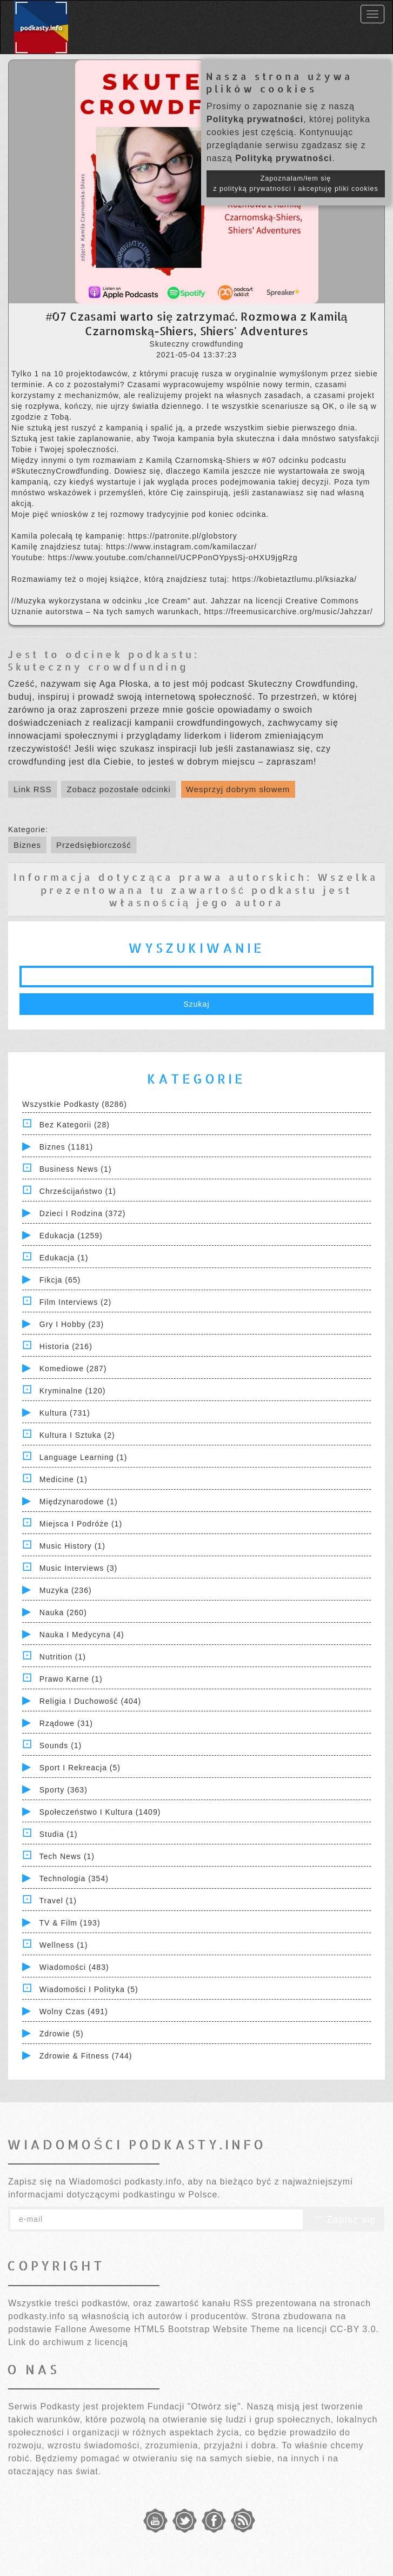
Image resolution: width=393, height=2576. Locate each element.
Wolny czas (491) (73, 2011)
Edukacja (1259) (71, 1235)
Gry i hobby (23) (71, 1324)
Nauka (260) (63, 1612)
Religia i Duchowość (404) (90, 1701)
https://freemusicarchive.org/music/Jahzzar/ (288, 611)
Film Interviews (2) (75, 1302)
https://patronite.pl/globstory (182, 536)
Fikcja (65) (60, 1280)
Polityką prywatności (255, 119)
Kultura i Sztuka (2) (77, 1435)
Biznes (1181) (66, 1147)
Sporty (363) (63, 1789)
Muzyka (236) (65, 1590)
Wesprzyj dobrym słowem (238, 789)
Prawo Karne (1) (71, 1679)
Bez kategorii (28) (74, 1124)
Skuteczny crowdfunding (98, 666)
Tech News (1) (67, 1856)
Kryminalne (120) (72, 1390)
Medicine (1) (63, 1479)
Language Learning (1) (83, 1457)
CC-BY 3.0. (354, 2329)
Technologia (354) (74, 1878)
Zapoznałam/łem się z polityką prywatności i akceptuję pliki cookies (295, 183)
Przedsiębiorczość (93, 844)
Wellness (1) (63, 1945)
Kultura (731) (64, 1413)
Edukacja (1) (64, 1257)
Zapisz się (344, 2219)
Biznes (27, 844)
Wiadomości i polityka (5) (88, 1989)
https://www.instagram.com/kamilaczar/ (181, 546)
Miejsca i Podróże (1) (80, 1523)
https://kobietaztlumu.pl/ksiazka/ (294, 579)
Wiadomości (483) (74, 1967)
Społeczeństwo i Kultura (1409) (100, 1812)
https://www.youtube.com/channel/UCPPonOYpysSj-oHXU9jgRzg (173, 557)
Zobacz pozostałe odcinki (118, 789)
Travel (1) (58, 1900)
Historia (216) (65, 1346)
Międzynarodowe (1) (78, 1501)
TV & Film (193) (70, 1922)
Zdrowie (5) (61, 2033)
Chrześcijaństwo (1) (77, 1191)
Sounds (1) (60, 1745)
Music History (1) (72, 1546)
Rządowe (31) (66, 1723)
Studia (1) (58, 1834)
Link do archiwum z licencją (68, 2342)
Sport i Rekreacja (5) (80, 1767)
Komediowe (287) (73, 1368)
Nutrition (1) (62, 1656)
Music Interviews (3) (78, 1568)
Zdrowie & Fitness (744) (85, 2055)
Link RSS (33, 789)
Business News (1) (75, 1169)
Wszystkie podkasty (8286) (74, 1104)
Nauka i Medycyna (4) (81, 1634)
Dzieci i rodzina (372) (82, 1213)
